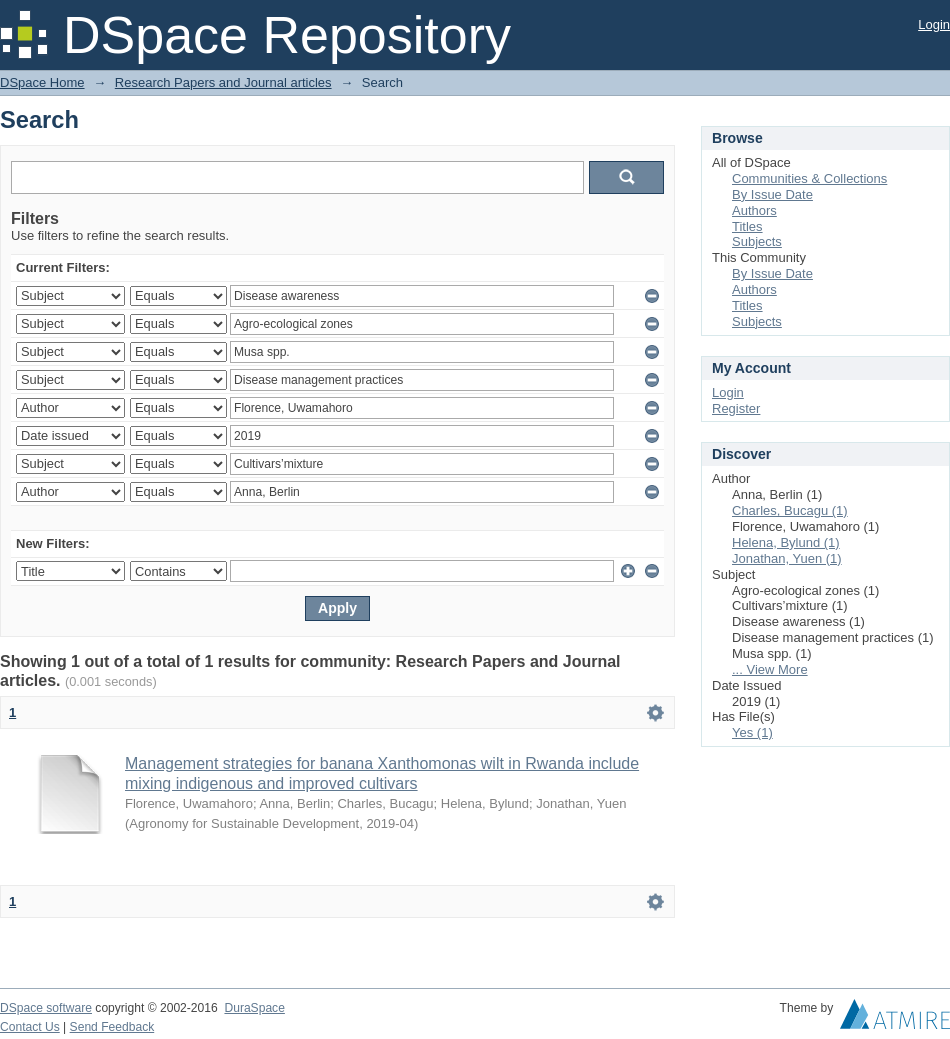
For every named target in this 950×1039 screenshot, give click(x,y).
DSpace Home (42, 82)
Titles (747, 226)
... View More (770, 669)
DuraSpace (254, 1008)
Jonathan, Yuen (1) (787, 558)
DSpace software (46, 1008)
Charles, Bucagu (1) (790, 510)
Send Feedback (112, 1027)
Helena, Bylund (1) (786, 542)
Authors (754, 210)
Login (934, 24)
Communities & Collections (809, 178)
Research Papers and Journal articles (223, 82)
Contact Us (30, 1027)
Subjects (757, 241)
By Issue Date (772, 194)
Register (736, 408)
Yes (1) (752, 732)
